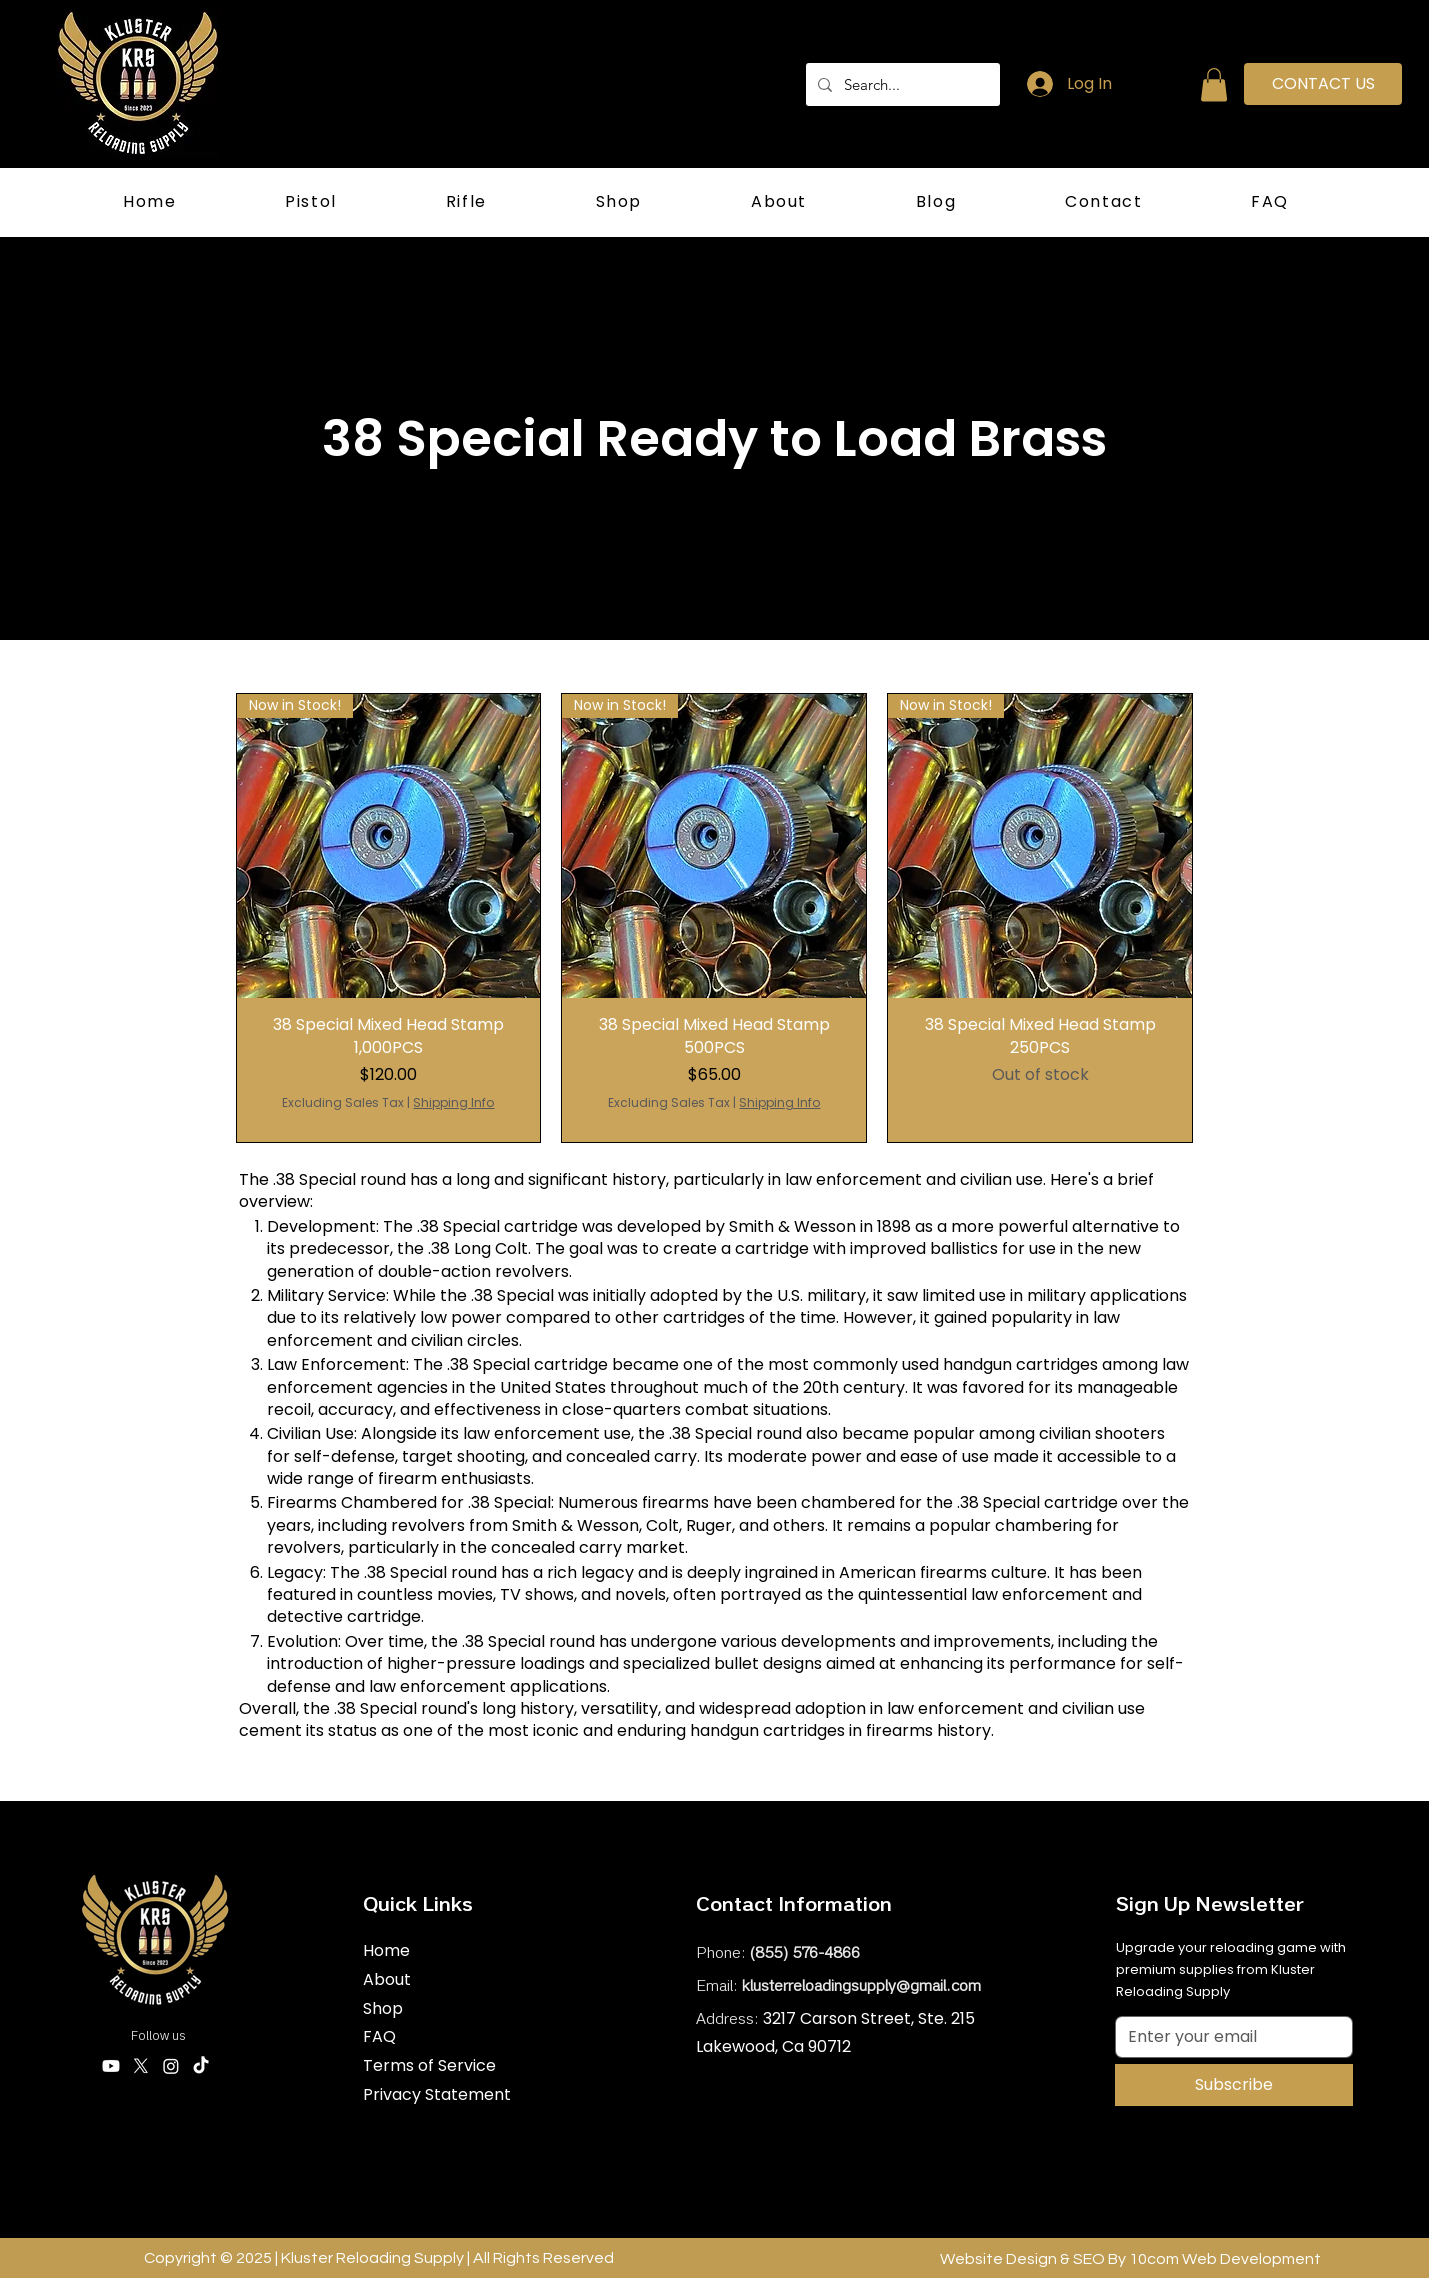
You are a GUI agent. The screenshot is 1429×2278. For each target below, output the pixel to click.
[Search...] (901, 84)
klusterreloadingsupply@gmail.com (861, 1987)
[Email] (1228, 2037)
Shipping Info (453, 1103)
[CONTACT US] (1323, 84)
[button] (1214, 84)
